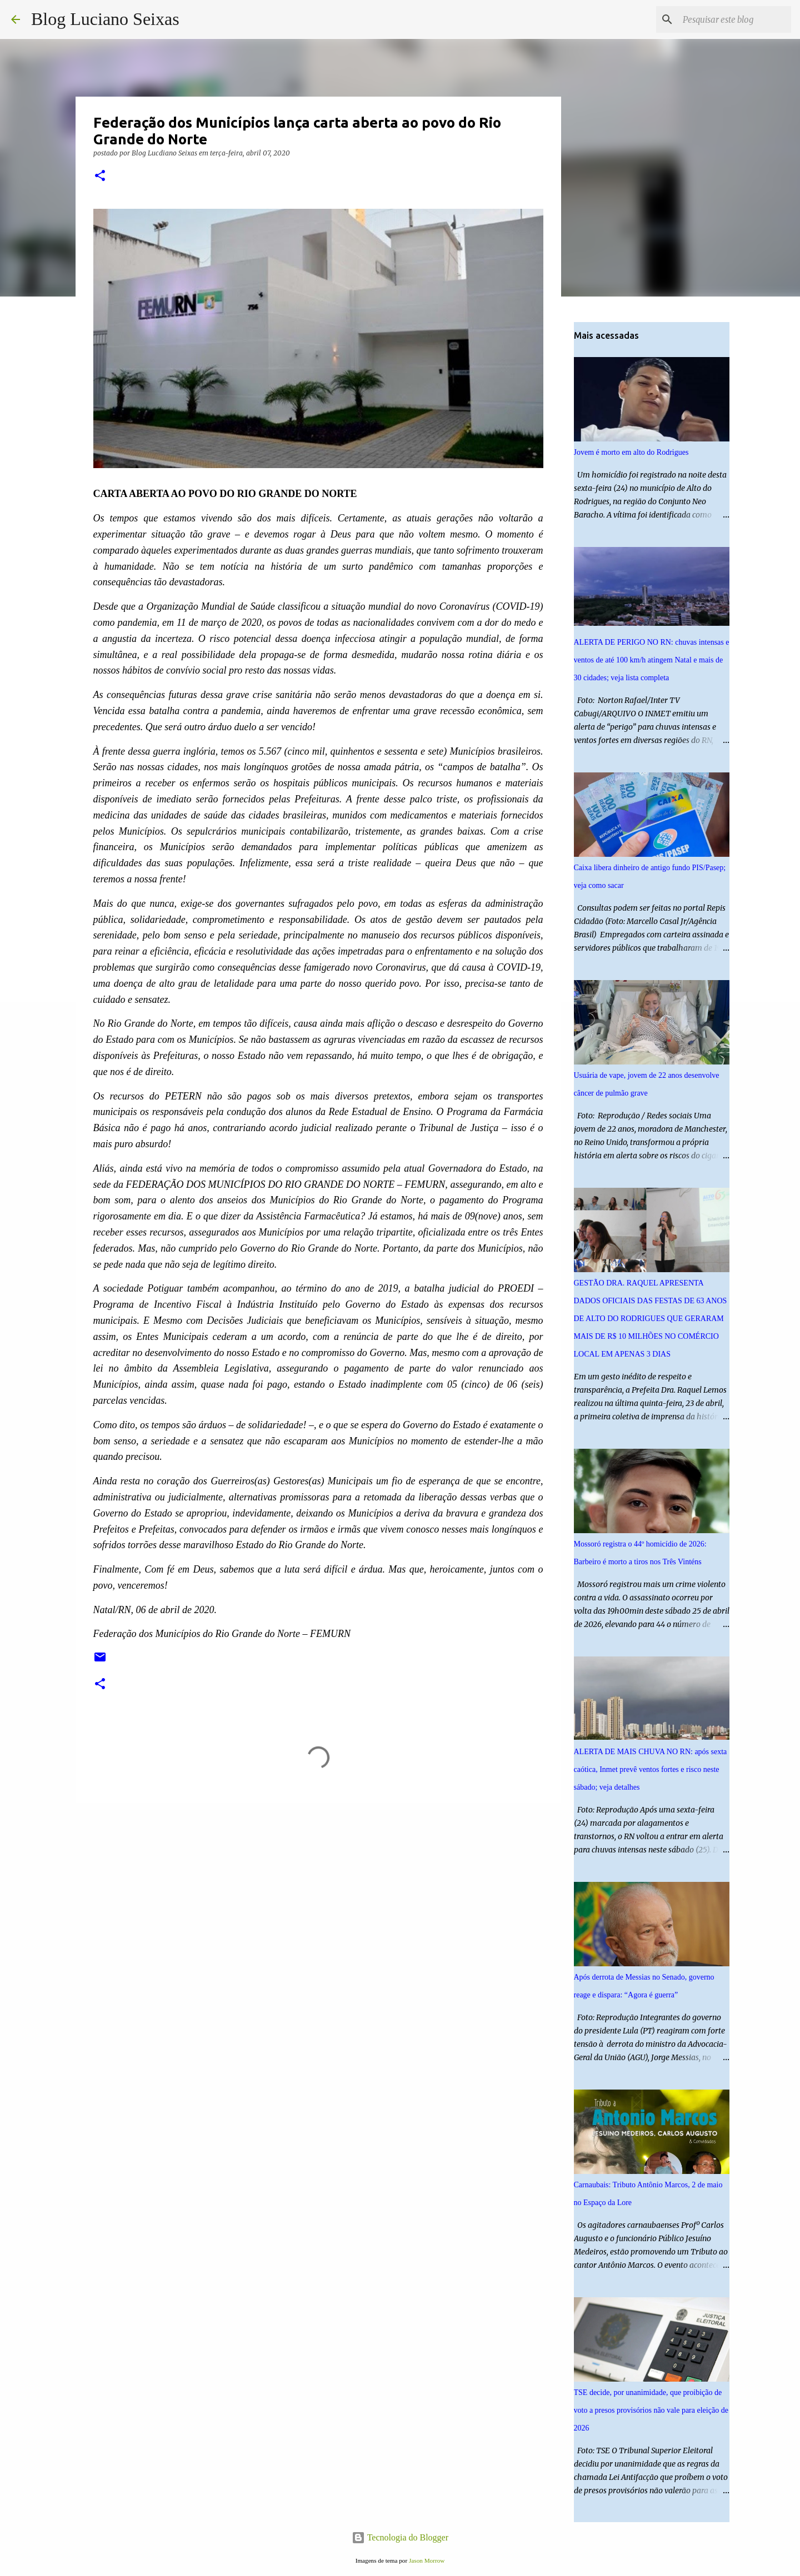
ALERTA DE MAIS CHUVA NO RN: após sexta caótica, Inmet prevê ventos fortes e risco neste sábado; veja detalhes (650, 1769)
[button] (100, 176)
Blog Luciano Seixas (105, 19)
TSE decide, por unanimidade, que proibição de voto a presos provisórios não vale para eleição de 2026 (651, 2410)
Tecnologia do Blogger (400, 2537)
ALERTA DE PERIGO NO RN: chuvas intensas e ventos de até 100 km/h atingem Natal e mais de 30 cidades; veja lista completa (651, 660)
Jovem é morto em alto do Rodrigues (631, 452)
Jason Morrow (426, 2560)
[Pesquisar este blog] (732, 19)
